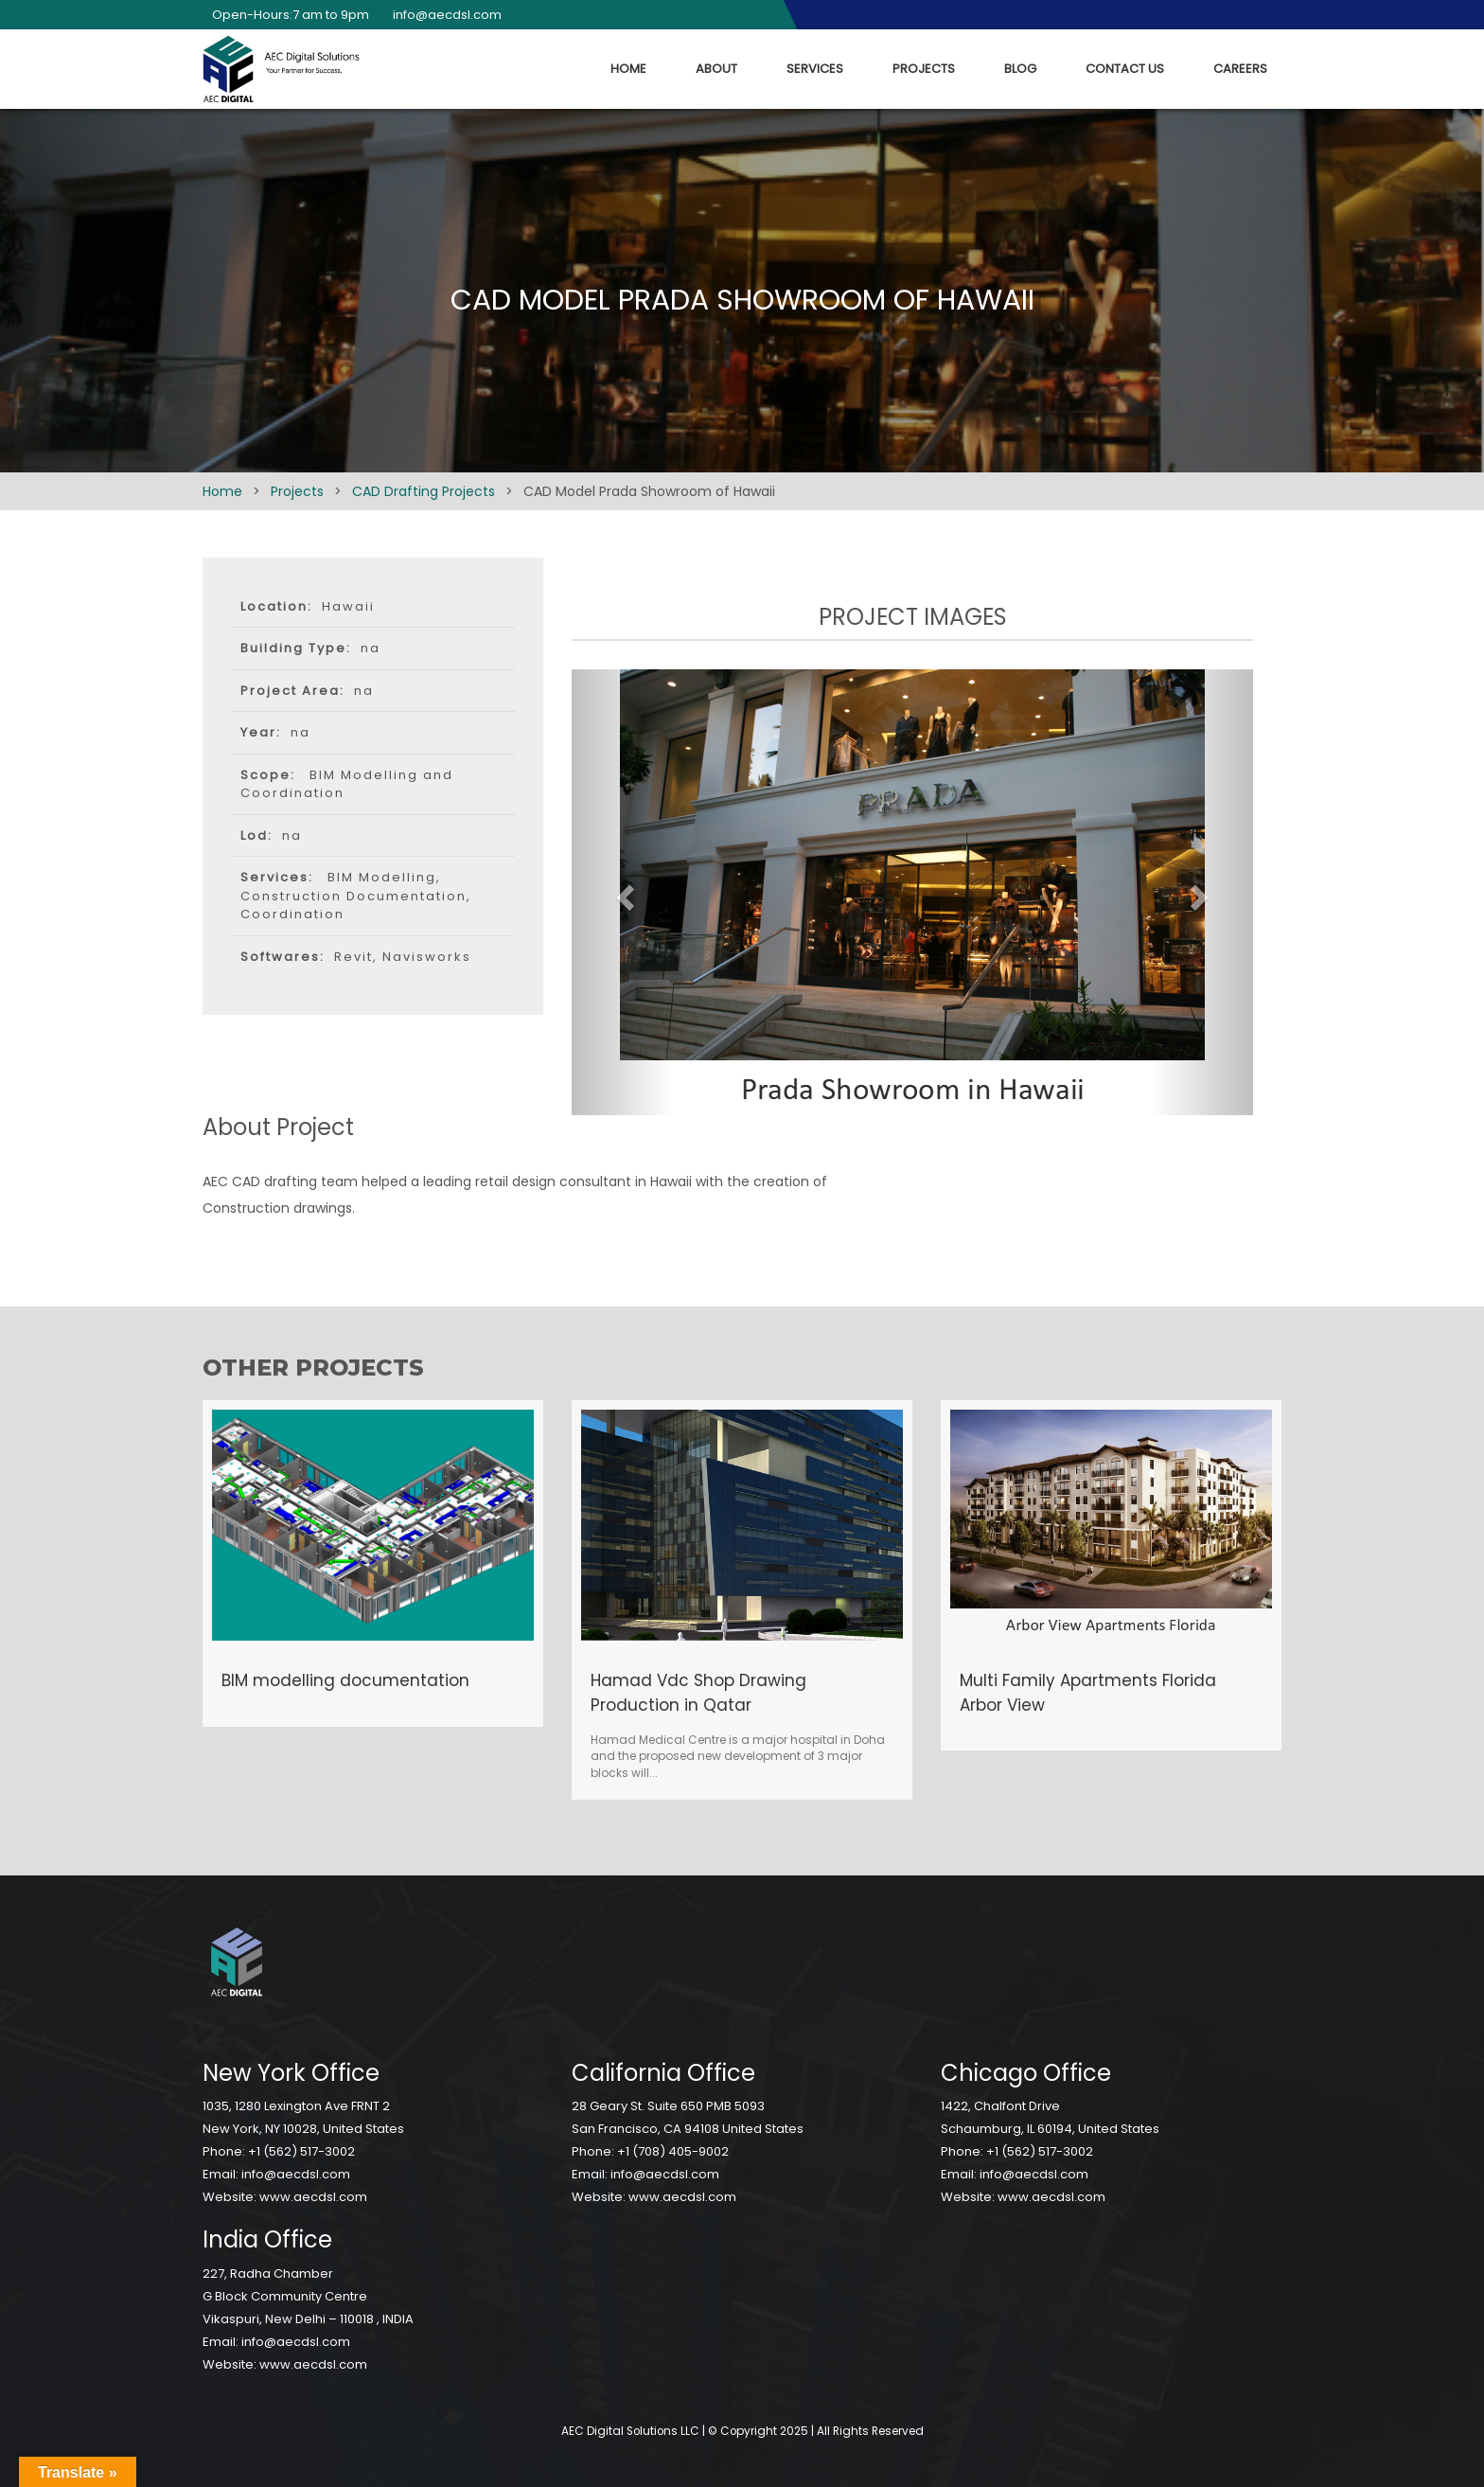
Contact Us (1125, 69)
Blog (1020, 69)
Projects (923, 69)
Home (628, 69)
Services (814, 69)
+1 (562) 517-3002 (301, 2151)
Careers (1240, 69)
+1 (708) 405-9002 (673, 2151)
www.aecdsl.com (313, 2197)
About (716, 69)
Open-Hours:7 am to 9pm (286, 15)
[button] (623, 892)
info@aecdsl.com (442, 15)
